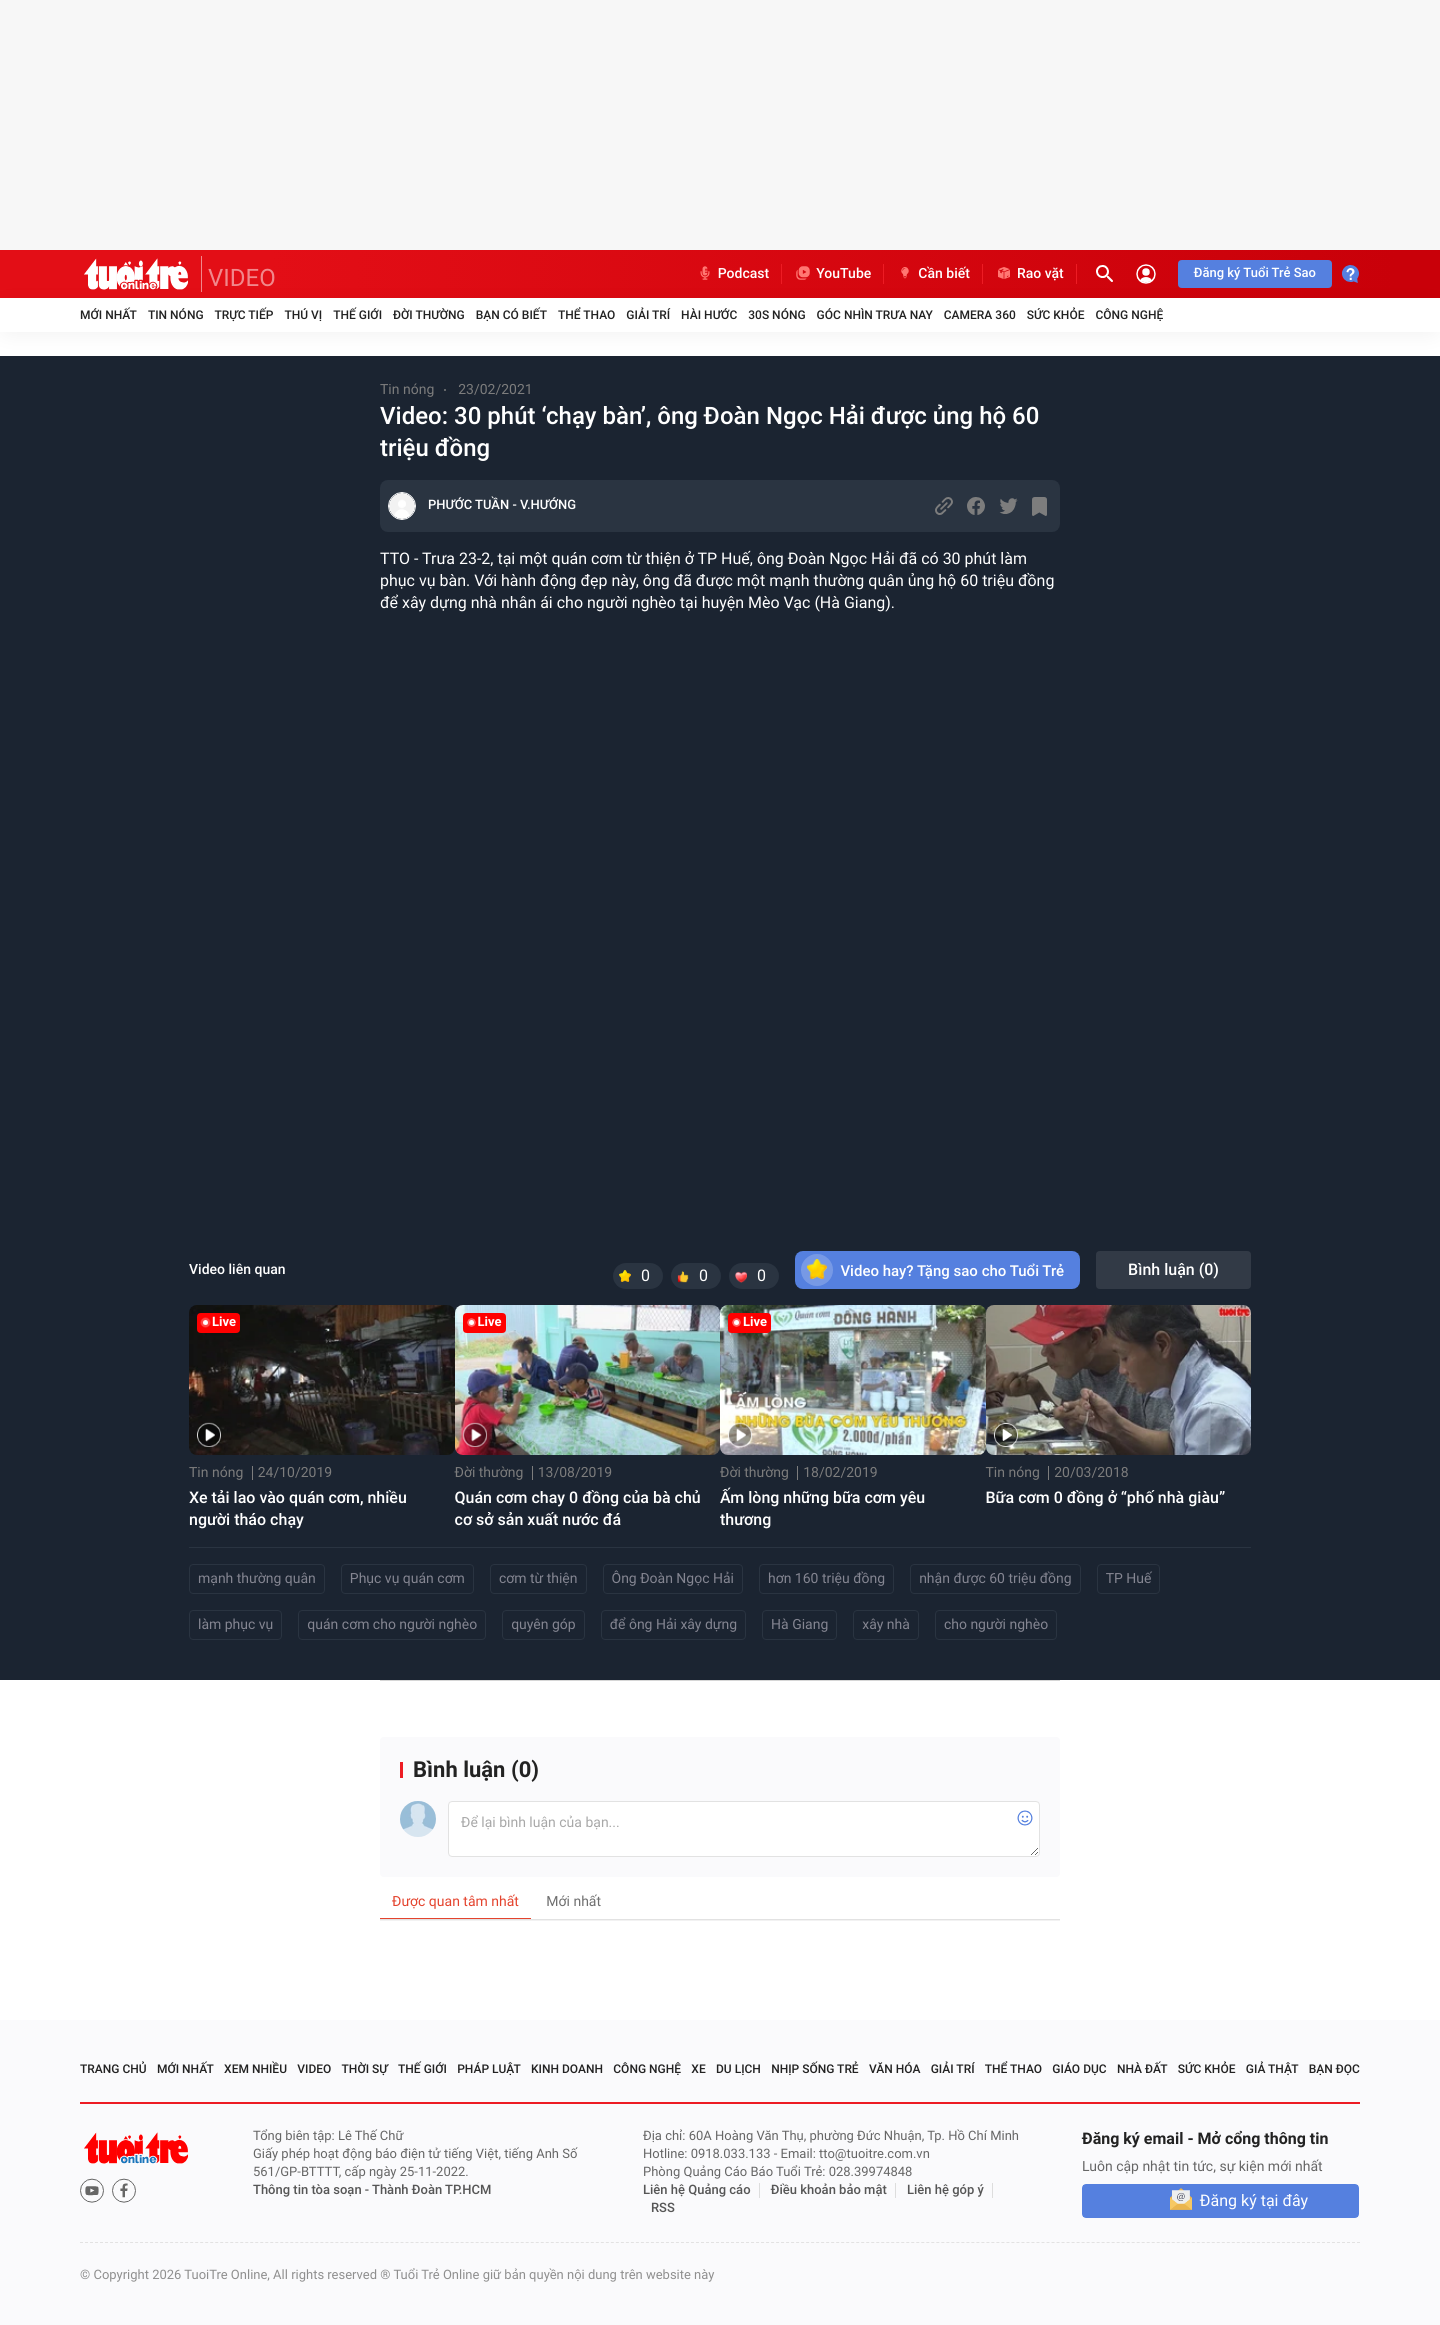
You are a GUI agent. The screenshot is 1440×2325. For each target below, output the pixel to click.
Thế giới (357, 315)
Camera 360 (980, 315)
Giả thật (1272, 2069)
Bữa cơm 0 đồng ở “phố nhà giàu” (1106, 1497)
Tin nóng (176, 315)
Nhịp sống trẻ (815, 2069)
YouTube (832, 274)
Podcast (733, 274)
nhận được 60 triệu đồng (995, 1579)
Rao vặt (1029, 274)
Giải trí (648, 315)
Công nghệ (1129, 315)
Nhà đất (1142, 2069)
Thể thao (586, 315)
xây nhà (886, 1625)
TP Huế (1129, 1579)
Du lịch (738, 2069)
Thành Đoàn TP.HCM (431, 2190)
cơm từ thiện (538, 1579)
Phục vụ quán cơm (407, 1579)
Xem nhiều (255, 2069)
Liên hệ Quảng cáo (697, 2190)
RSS (663, 2208)
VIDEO (242, 278)
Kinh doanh (567, 2069)
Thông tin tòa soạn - (312, 2190)
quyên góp (543, 1625)
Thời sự (365, 2069)
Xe (698, 2069)
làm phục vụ (235, 1625)
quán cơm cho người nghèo (392, 1625)
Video (314, 2069)
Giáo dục (1079, 2069)
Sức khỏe (1056, 315)
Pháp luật (489, 2069)
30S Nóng (776, 315)
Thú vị (303, 315)
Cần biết (933, 274)
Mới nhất (108, 315)
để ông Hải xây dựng (673, 1625)
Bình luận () (1173, 1269)
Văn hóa (895, 2069)
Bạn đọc (1334, 2069)
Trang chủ (113, 2069)
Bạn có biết (511, 315)
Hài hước (709, 315)
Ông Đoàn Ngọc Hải (673, 1579)
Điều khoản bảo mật (829, 2190)
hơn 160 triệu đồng (826, 1579)
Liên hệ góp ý (945, 2190)
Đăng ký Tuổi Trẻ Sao (1255, 273)
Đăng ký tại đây (1254, 2200)
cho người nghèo (996, 1625)
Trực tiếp (244, 315)
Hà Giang (799, 1625)
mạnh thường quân (257, 1579)
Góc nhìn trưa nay (875, 315)
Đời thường (429, 315)
